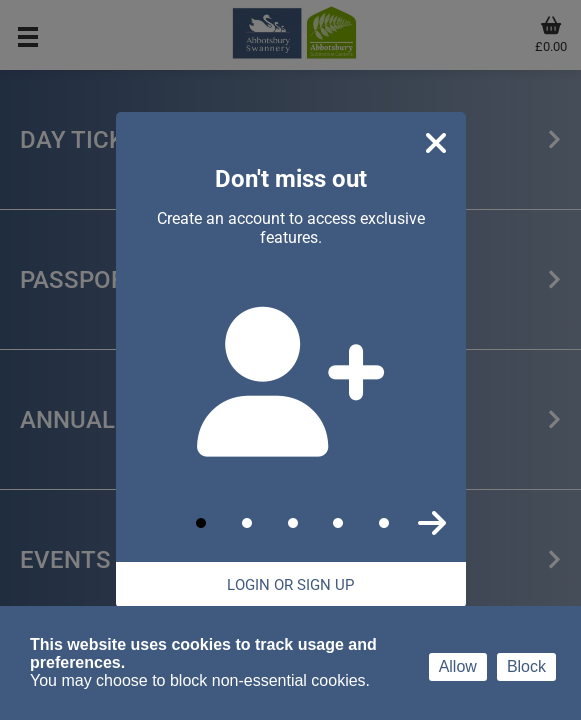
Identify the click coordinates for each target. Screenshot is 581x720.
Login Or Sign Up (290, 585)
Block (526, 666)
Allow (458, 666)
